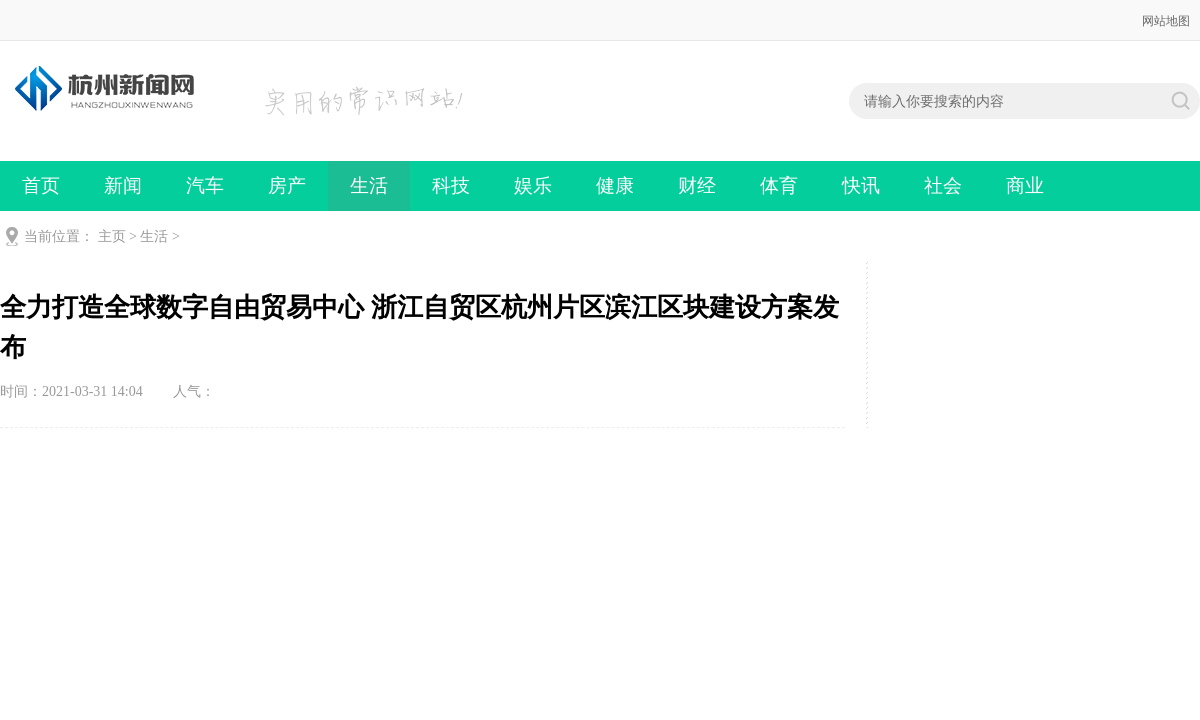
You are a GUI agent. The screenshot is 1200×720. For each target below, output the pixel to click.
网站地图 (1166, 21)
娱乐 (533, 185)
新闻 (123, 185)
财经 (697, 185)
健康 (615, 185)
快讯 (861, 185)
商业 (1025, 185)
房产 (287, 185)
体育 (779, 185)
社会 (943, 185)
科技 (451, 185)
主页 (112, 236)
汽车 (205, 185)
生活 (369, 185)
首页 (41, 185)
